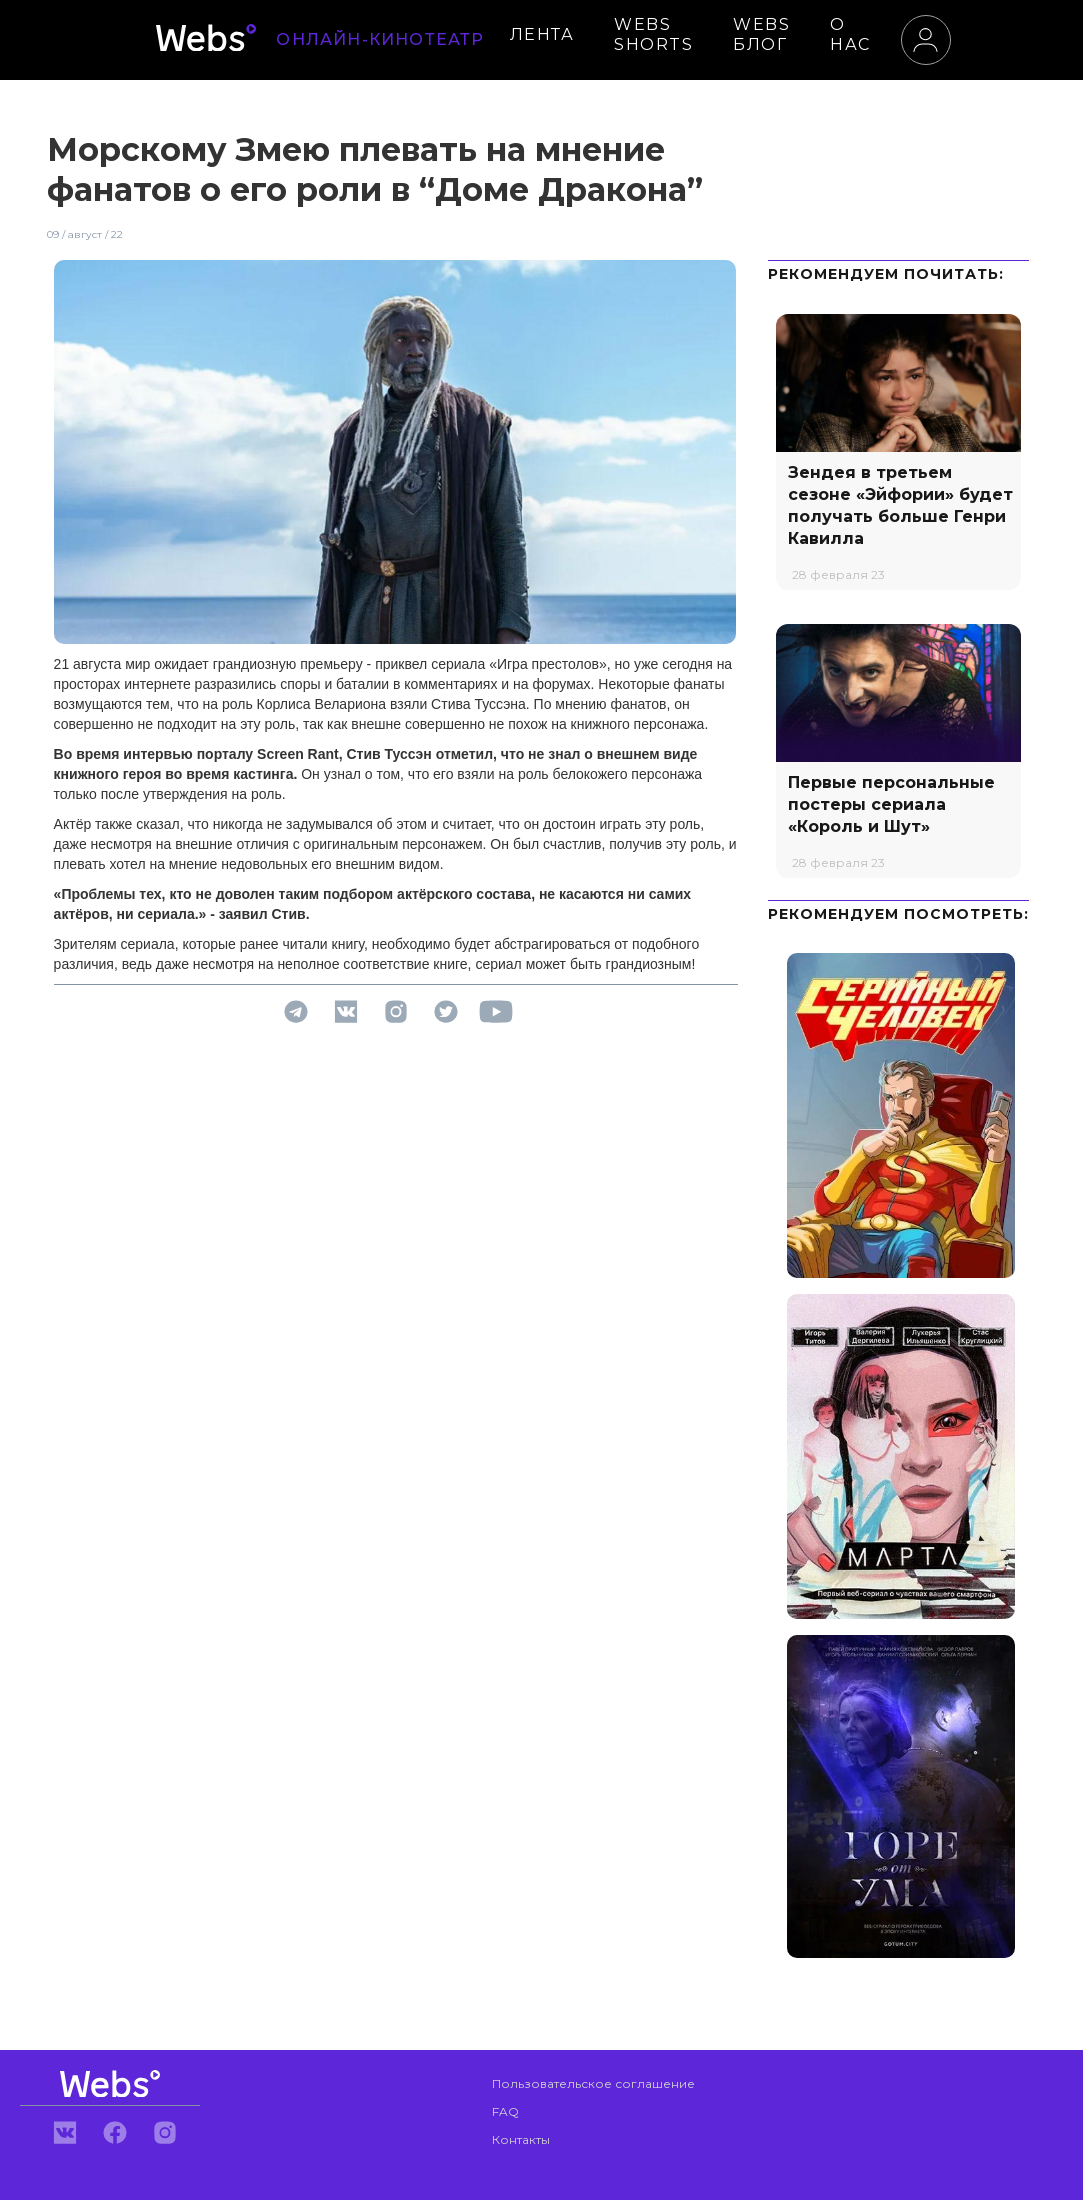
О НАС (850, 34)
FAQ (505, 2111)
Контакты (521, 2139)
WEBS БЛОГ (761, 34)
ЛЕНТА (542, 34)
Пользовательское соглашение (593, 2083)
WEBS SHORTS (653, 34)
